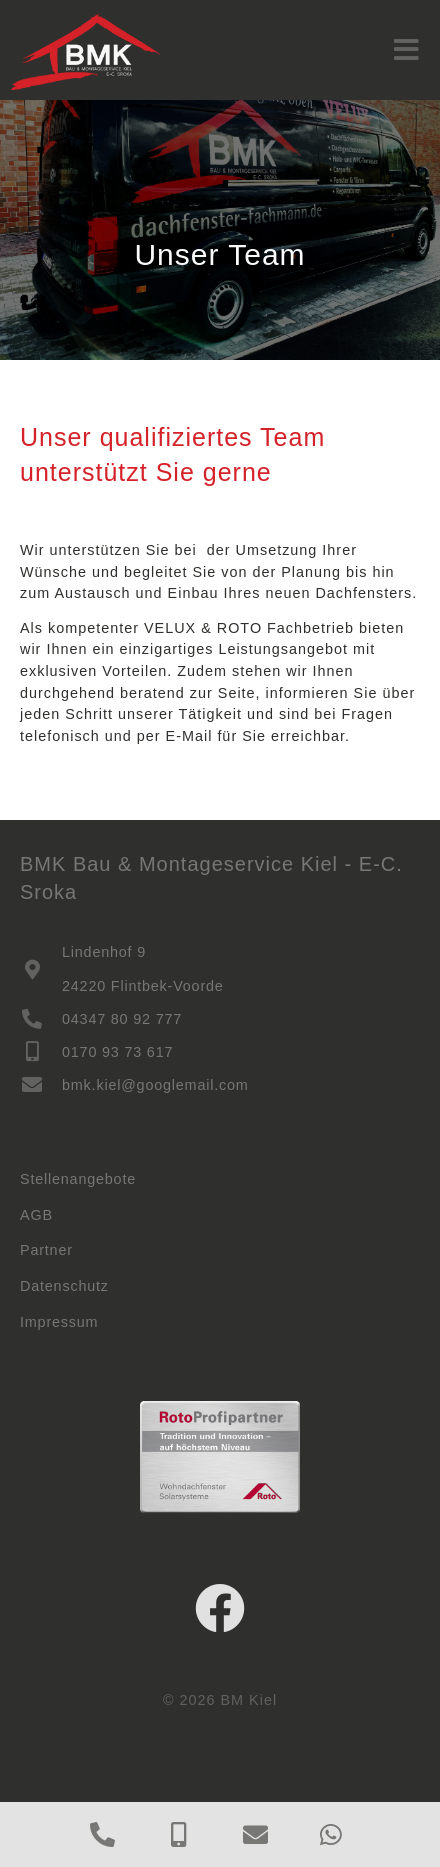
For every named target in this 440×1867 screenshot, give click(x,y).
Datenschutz (64, 1286)
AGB (36, 1215)
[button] (407, 50)
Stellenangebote (78, 1179)
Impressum (59, 1322)
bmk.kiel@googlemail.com (155, 1085)
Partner (46, 1250)
